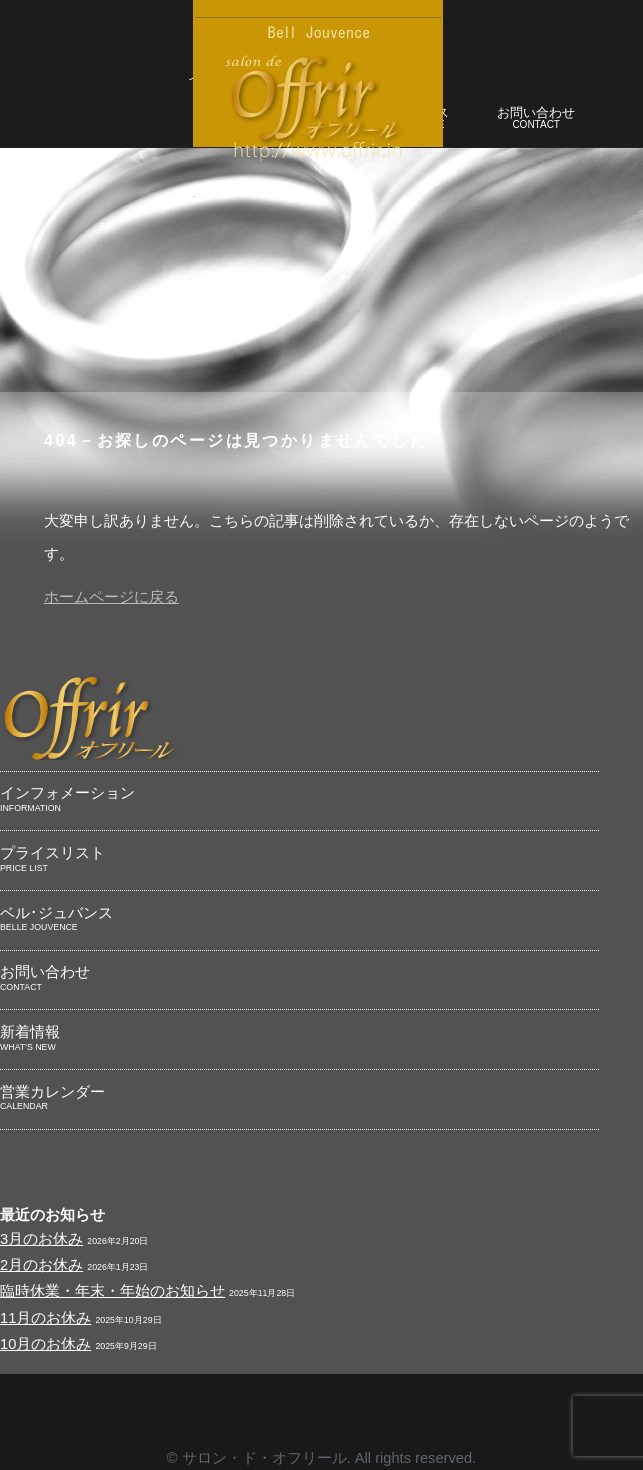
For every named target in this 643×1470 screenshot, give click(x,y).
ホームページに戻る (111, 597)
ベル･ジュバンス (299, 920)
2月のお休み (41, 1265)
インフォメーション (299, 800)
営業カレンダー (299, 1099)
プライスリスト (299, 860)
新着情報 (299, 1039)
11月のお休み (45, 1318)
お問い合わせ (536, 119)
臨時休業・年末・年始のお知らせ (112, 1291)
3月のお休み (41, 1239)
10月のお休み (45, 1344)
